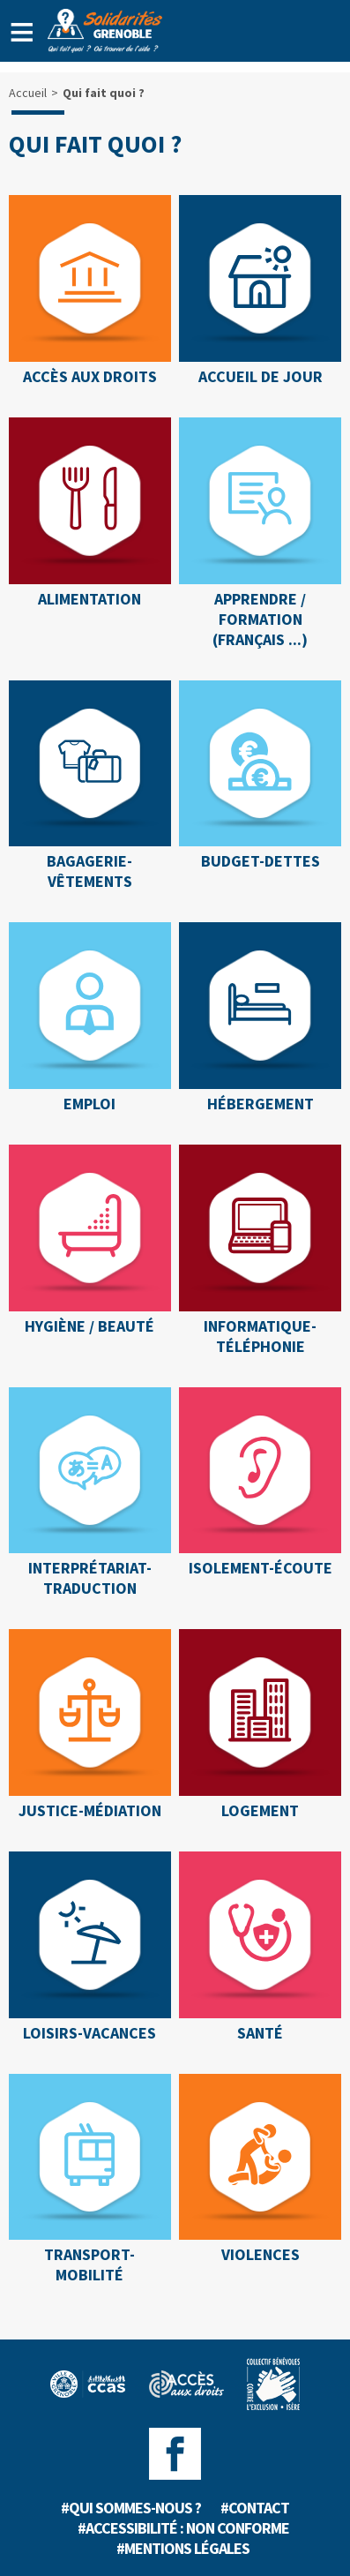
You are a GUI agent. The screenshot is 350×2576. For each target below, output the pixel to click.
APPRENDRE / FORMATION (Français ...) (260, 619)
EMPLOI (89, 1103)
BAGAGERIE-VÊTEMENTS (89, 871)
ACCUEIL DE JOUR (260, 376)
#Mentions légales (182, 2548)
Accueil (28, 93)
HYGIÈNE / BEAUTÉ (89, 1326)
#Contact (254, 2507)
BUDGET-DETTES (260, 861)
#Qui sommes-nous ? (131, 2507)
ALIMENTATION (89, 599)
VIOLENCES (260, 2254)
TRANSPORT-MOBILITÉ (89, 2264)
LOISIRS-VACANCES (89, 2033)
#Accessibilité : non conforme (183, 2528)
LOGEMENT (260, 1810)
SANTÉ (260, 2033)
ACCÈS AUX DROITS (90, 376)
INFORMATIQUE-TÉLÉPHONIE (260, 1336)
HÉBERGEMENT (260, 1103)
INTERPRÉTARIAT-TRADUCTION (90, 1578)
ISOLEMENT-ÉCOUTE (260, 1568)
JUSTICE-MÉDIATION (90, 1810)
